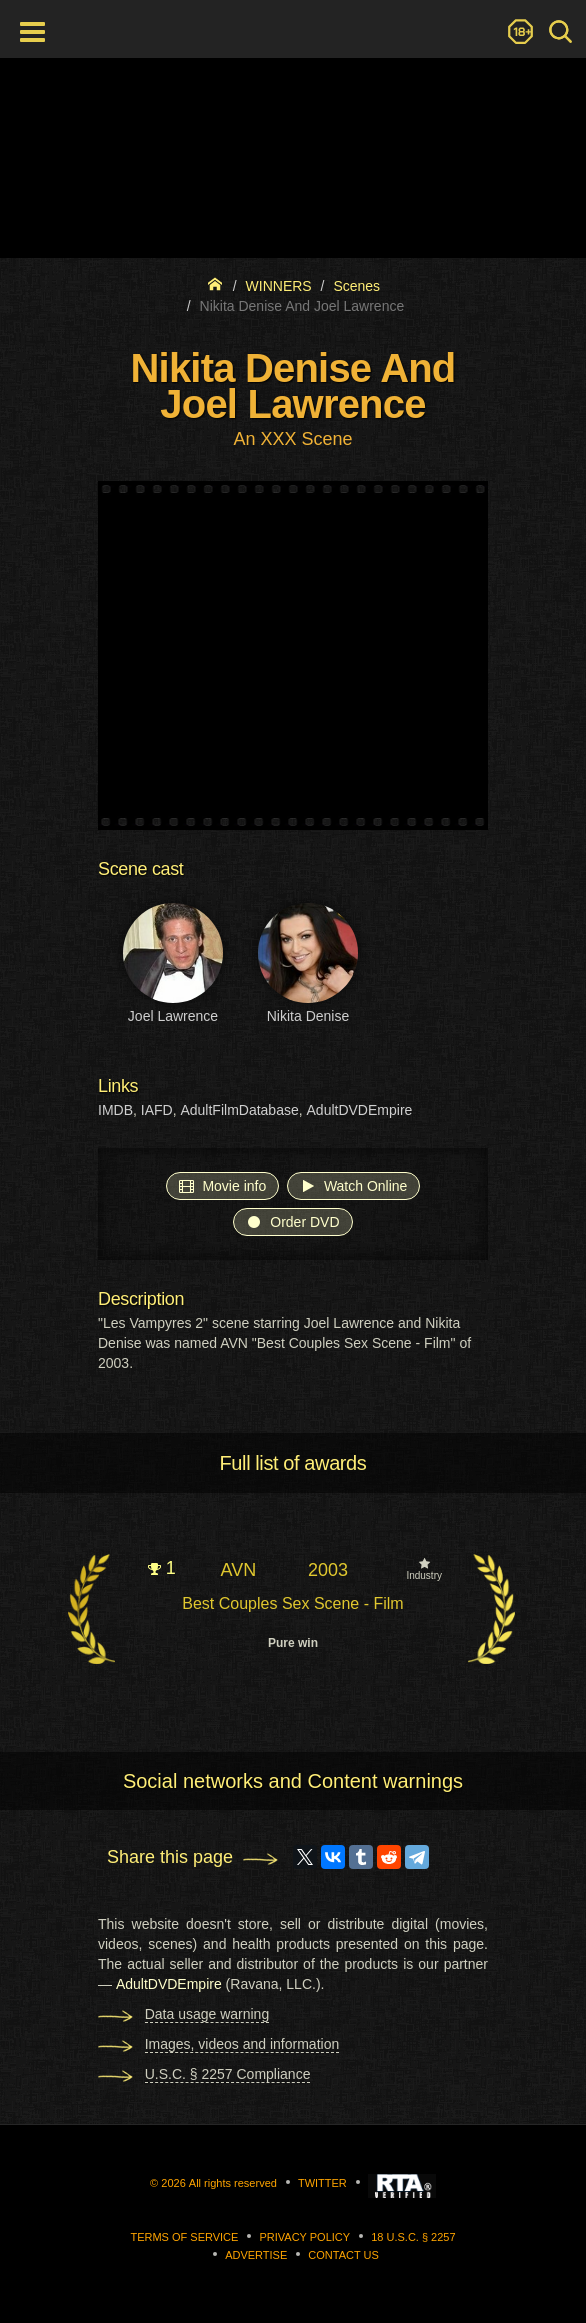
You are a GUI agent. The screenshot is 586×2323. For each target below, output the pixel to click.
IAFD (157, 1110)
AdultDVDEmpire (360, 1110)
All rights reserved (233, 2183)
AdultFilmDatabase (239, 1110)
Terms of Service (184, 2237)
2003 (328, 1570)
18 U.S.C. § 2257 (413, 2237)
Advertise (256, 2255)
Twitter (322, 2183)
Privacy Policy (304, 2237)
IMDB (115, 1110)
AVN (238, 1570)
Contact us (343, 2255)
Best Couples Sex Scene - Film (292, 1603)
